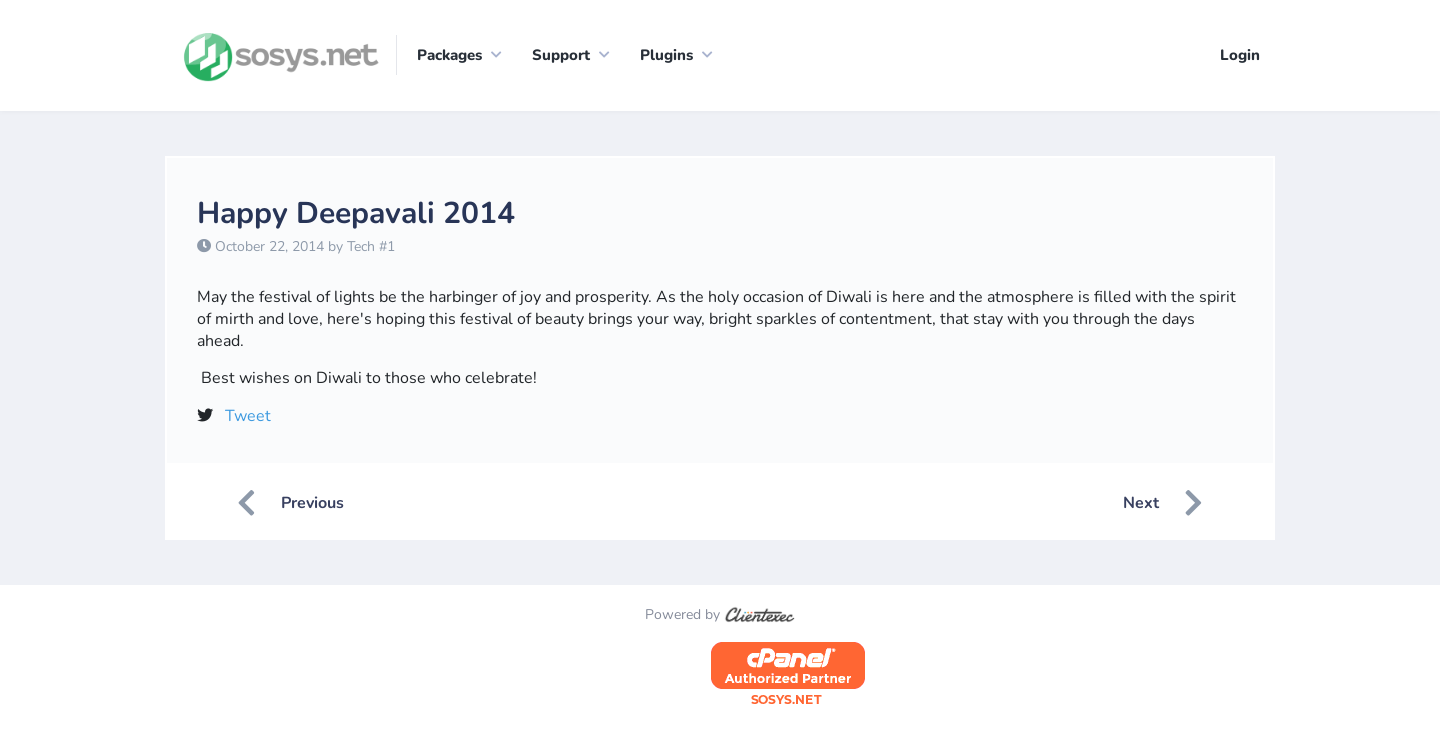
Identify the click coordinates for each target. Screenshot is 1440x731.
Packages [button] (449, 55)
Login (1240, 55)
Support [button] (561, 55)
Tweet (248, 416)
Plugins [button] (666, 55)
